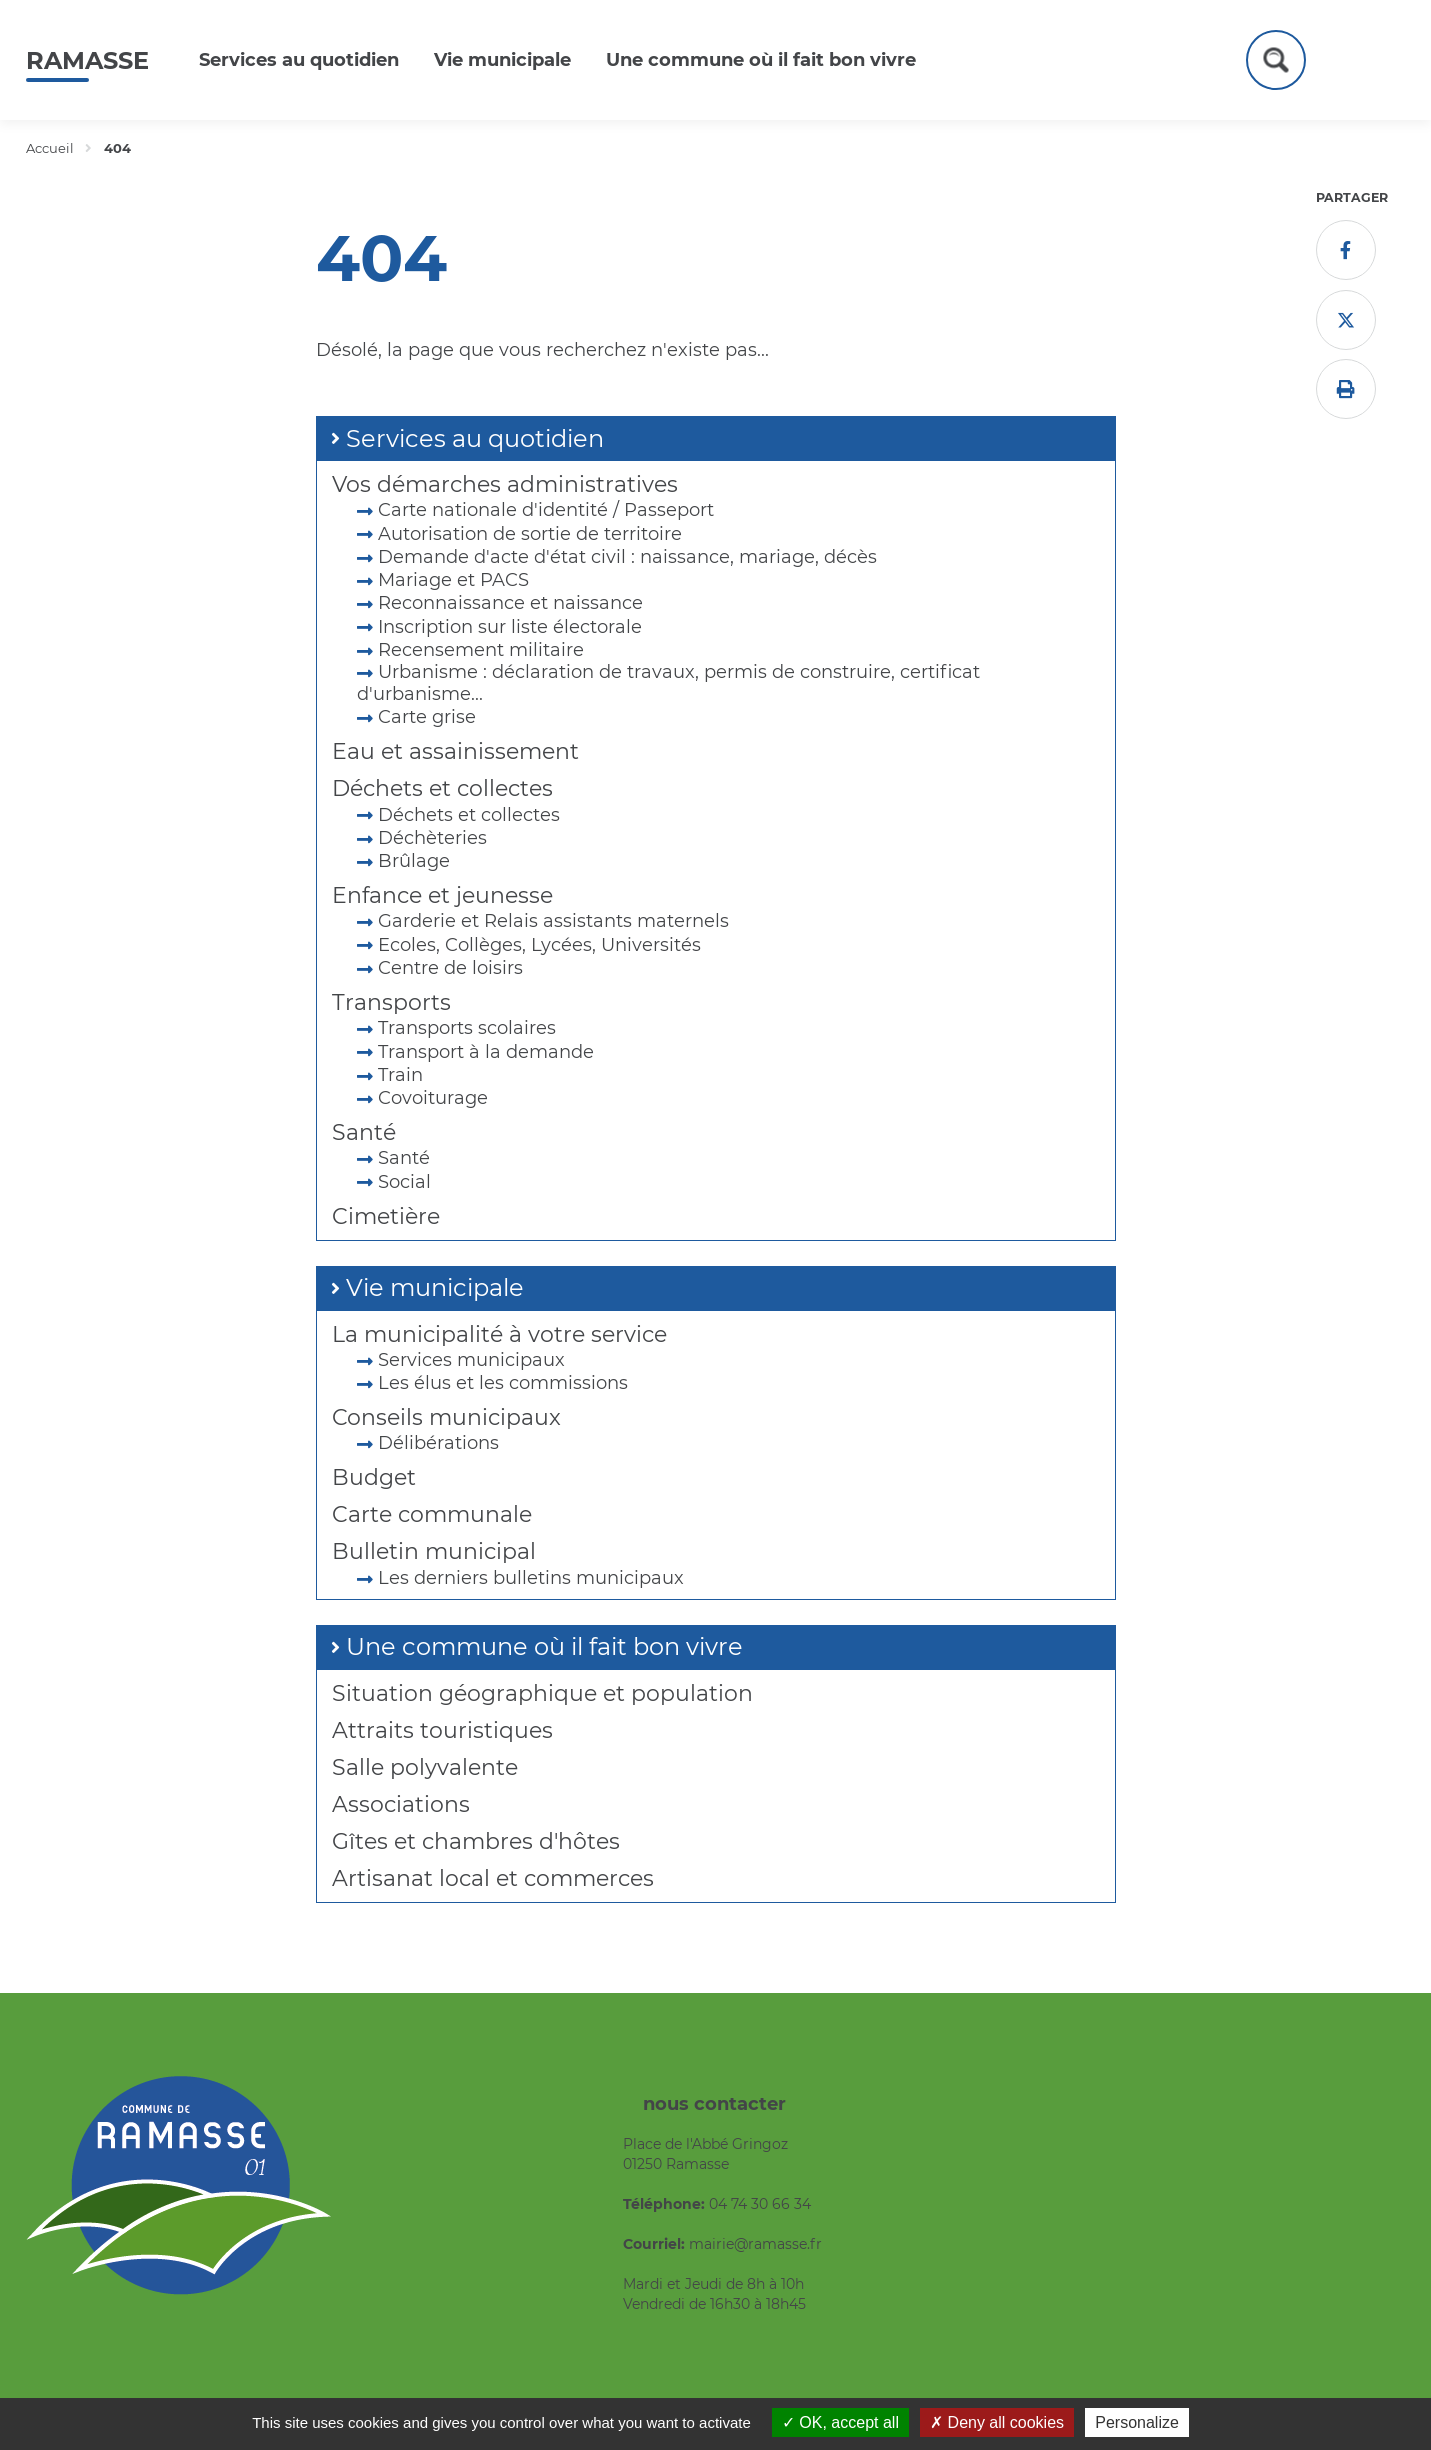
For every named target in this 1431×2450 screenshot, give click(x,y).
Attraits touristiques (442, 1730)
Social (404, 1182)
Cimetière (386, 1216)
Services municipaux (471, 1360)
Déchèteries (432, 838)
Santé (364, 1132)
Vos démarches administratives (505, 484)
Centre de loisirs (450, 968)
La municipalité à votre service (499, 1334)
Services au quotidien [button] (299, 60)
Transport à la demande (486, 1052)
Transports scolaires (467, 1028)
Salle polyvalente (425, 1767)
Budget (374, 1477)
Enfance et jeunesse (442, 895)
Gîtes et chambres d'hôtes (476, 1841)
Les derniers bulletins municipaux (531, 1578)
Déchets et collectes (442, 788)
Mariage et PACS (453, 580)
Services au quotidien (475, 438)
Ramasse (87, 60)
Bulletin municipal (434, 1551)
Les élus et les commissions (503, 1383)
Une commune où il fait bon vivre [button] (761, 60)
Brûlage (414, 861)
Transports (391, 1002)
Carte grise (427, 717)
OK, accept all (840, 2422)
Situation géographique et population (542, 1693)
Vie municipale (435, 1287)
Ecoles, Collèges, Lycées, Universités (539, 945)
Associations (401, 1804)
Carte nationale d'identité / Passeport (546, 510)
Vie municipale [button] (502, 60)
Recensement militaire (481, 650)
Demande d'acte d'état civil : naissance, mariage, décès (627, 557)
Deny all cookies (997, 2422)
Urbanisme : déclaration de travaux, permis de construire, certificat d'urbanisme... (668, 683)
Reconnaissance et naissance (510, 603)
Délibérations (438, 1443)
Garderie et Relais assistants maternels (553, 921)
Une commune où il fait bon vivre (544, 1646)
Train (400, 1075)
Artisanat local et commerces (493, 1878)
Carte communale (432, 1514)
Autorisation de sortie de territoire (530, 534)
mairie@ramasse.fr (755, 2244)
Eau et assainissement (455, 751)
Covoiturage (433, 1098)
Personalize (1137, 2422)
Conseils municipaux (446, 1417)
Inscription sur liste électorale (510, 627)
